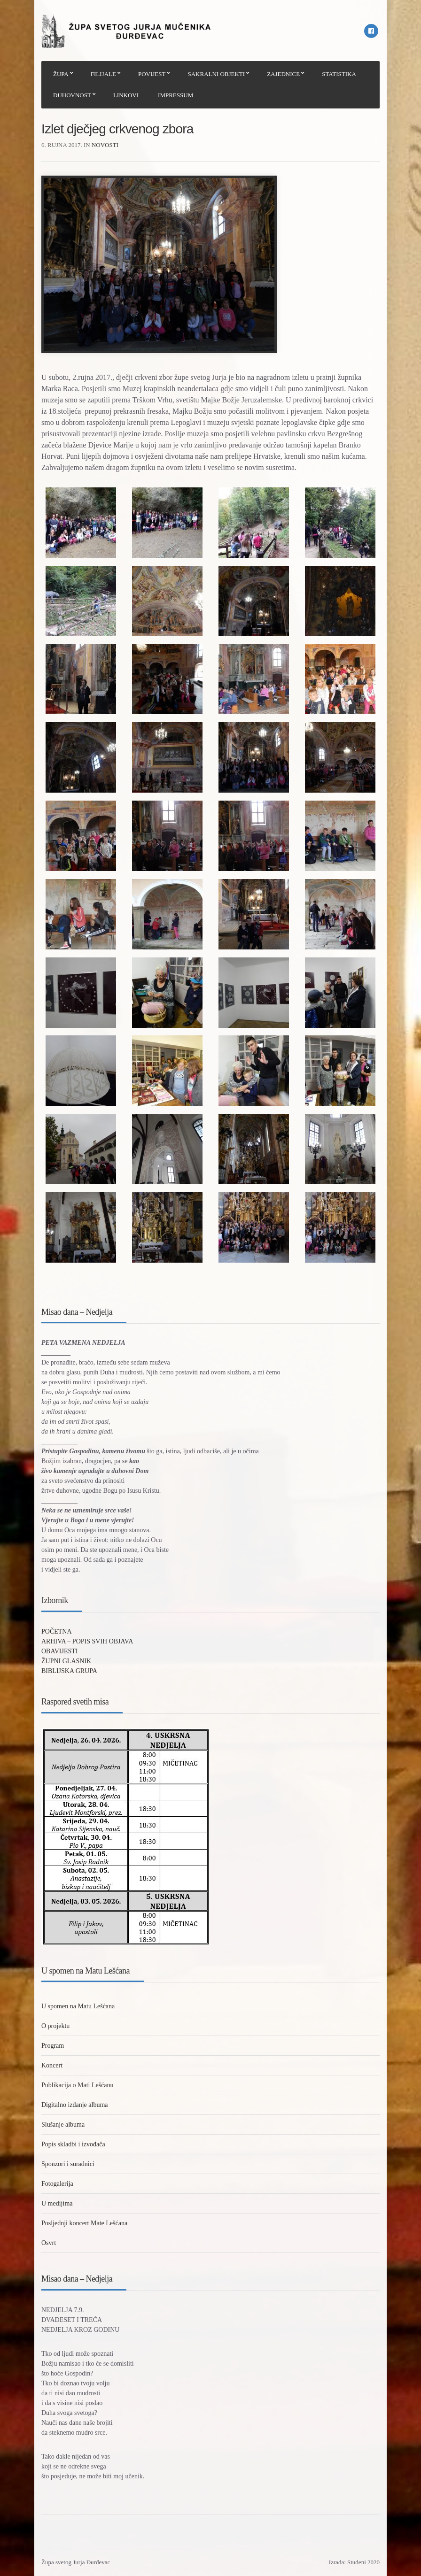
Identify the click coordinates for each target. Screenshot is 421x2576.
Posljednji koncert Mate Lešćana (84, 2223)
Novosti (105, 144)
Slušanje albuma (63, 2124)
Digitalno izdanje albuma (74, 2104)
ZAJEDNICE (283, 73)
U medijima (57, 2203)
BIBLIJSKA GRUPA (69, 1670)
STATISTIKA (339, 73)
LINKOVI (126, 95)
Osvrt (48, 2242)
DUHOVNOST (72, 95)
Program (52, 2045)
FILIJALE (103, 73)
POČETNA (56, 1631)
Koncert (51, 2065)
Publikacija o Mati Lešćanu (77, 2085)
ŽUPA (61, 73)
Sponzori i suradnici (67, 2163)
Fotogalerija (57, 2183)
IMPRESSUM (175, 95)
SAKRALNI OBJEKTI (216, 73)
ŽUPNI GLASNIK (66, 1661)
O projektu (55, 2025)
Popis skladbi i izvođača (73, 2144)
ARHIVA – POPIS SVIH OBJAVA (87, 1641)
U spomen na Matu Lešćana (78, 2006)
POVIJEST (152, 73)
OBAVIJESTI (59, 1651)
